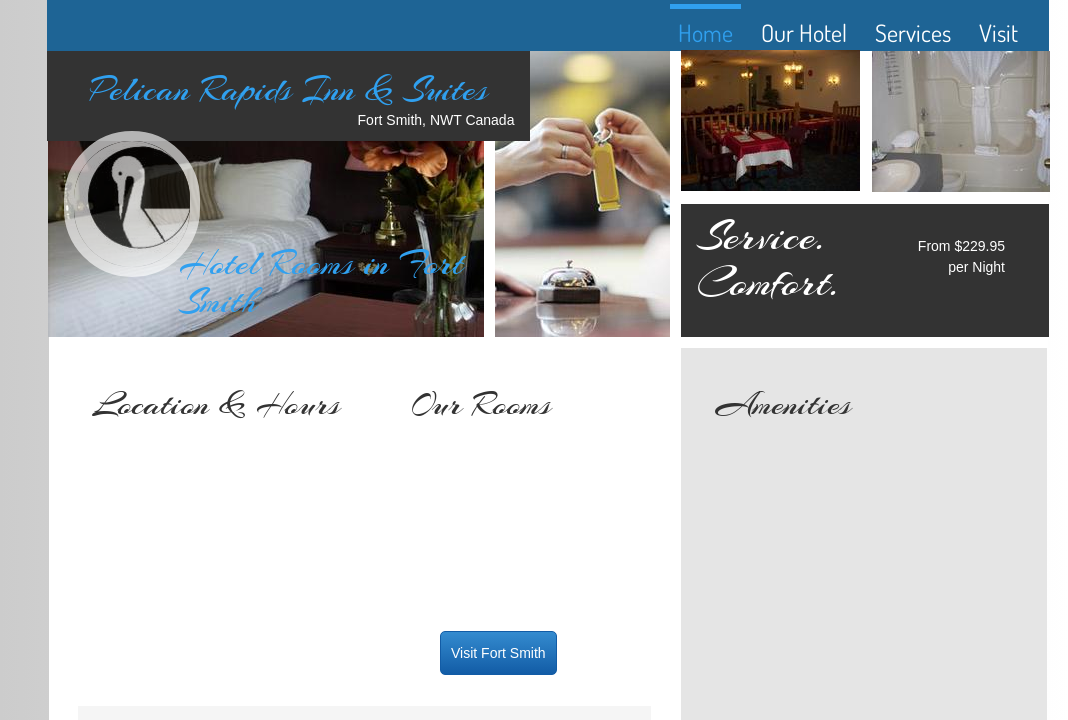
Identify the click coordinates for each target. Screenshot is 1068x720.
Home (705, 32)
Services (913, 32)
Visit (998, 32)
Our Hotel (804, 32)
